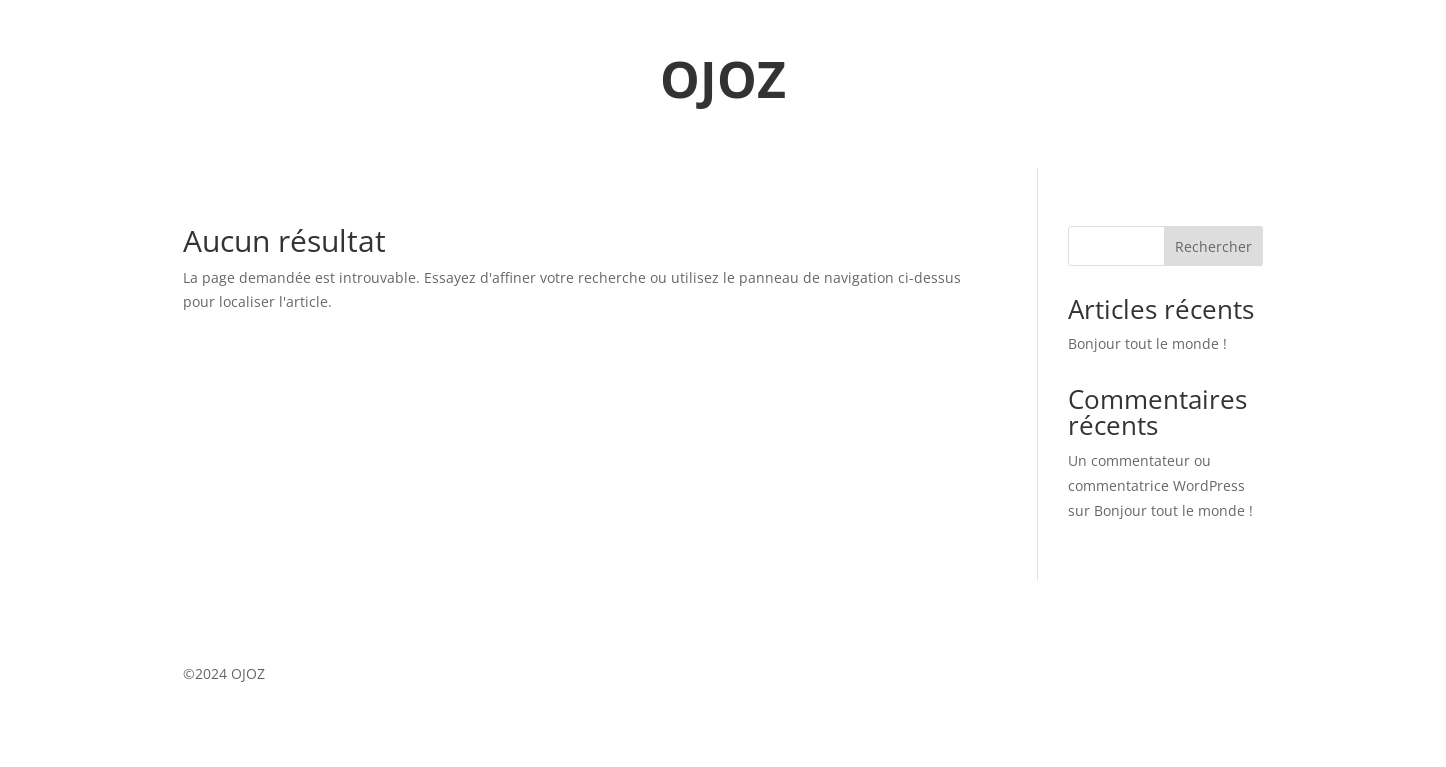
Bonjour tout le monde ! (1147, 343)
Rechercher (1213, 246)
